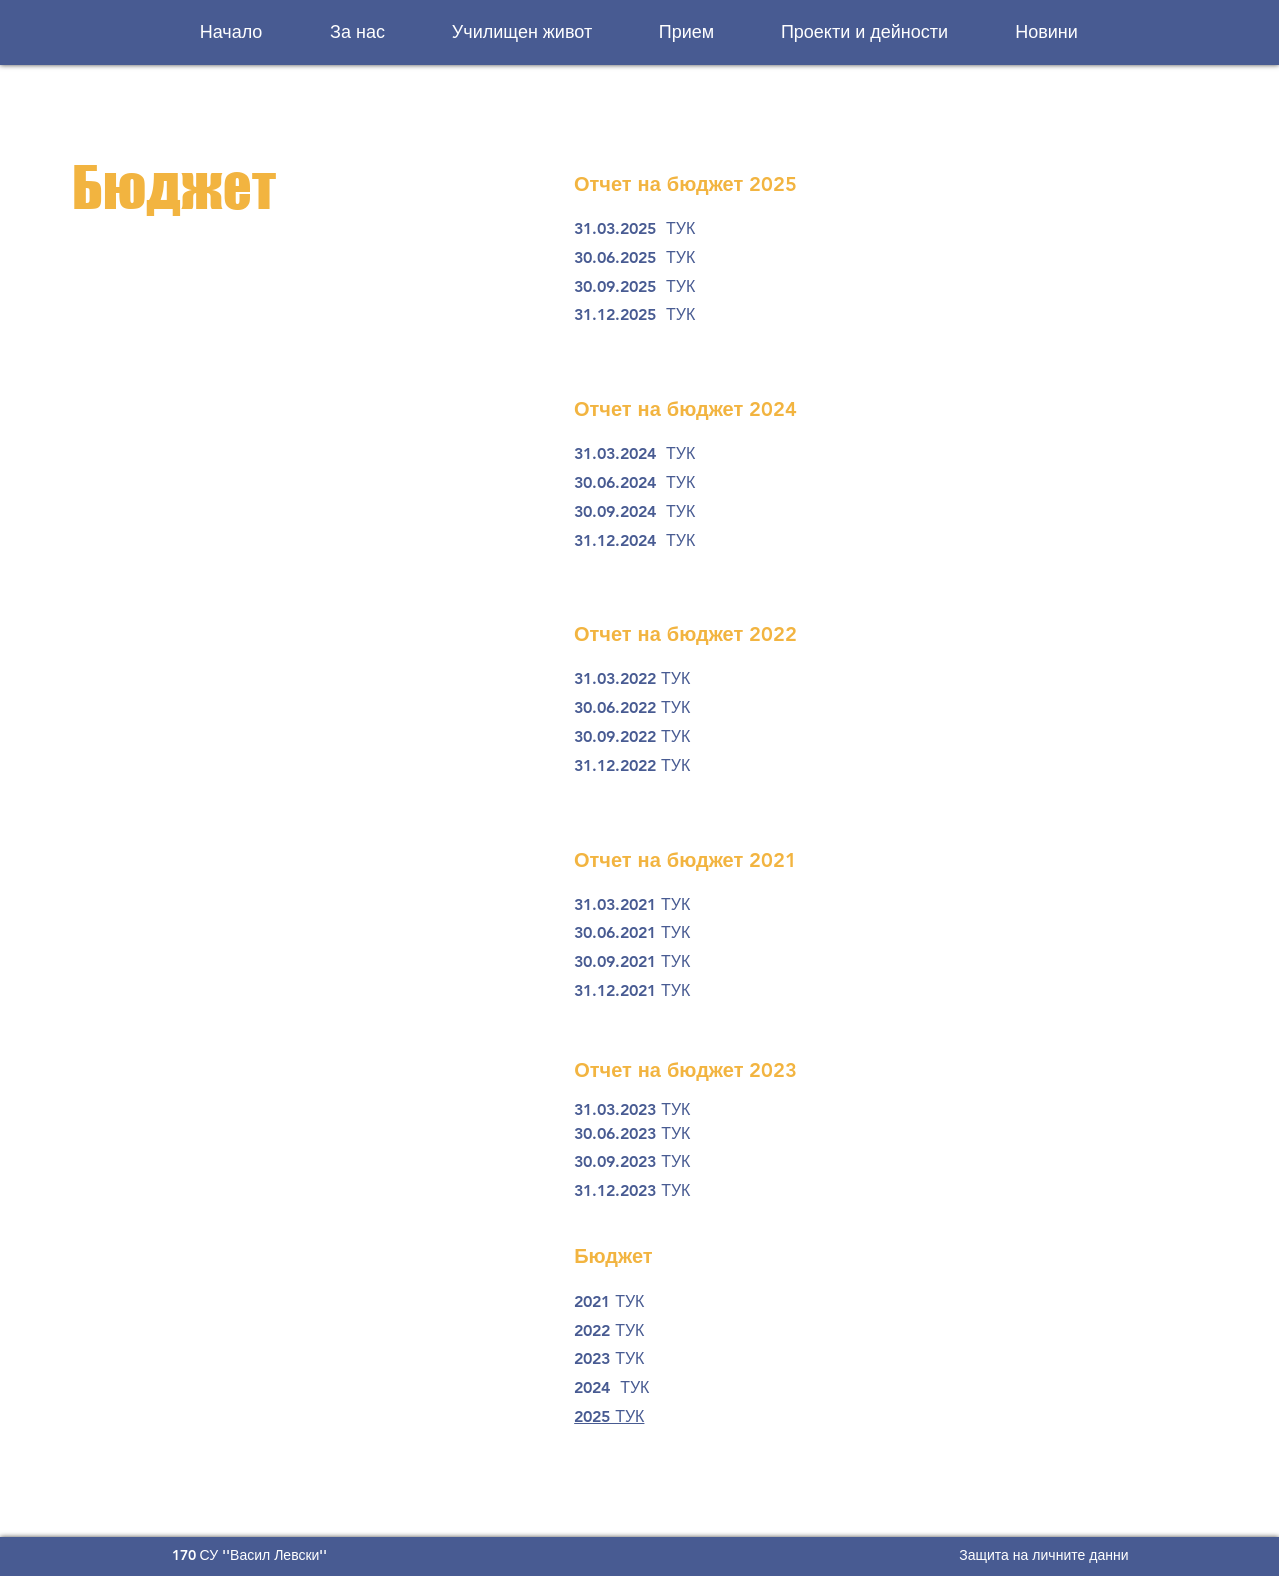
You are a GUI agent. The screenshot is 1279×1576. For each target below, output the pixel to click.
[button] (358, 32)
